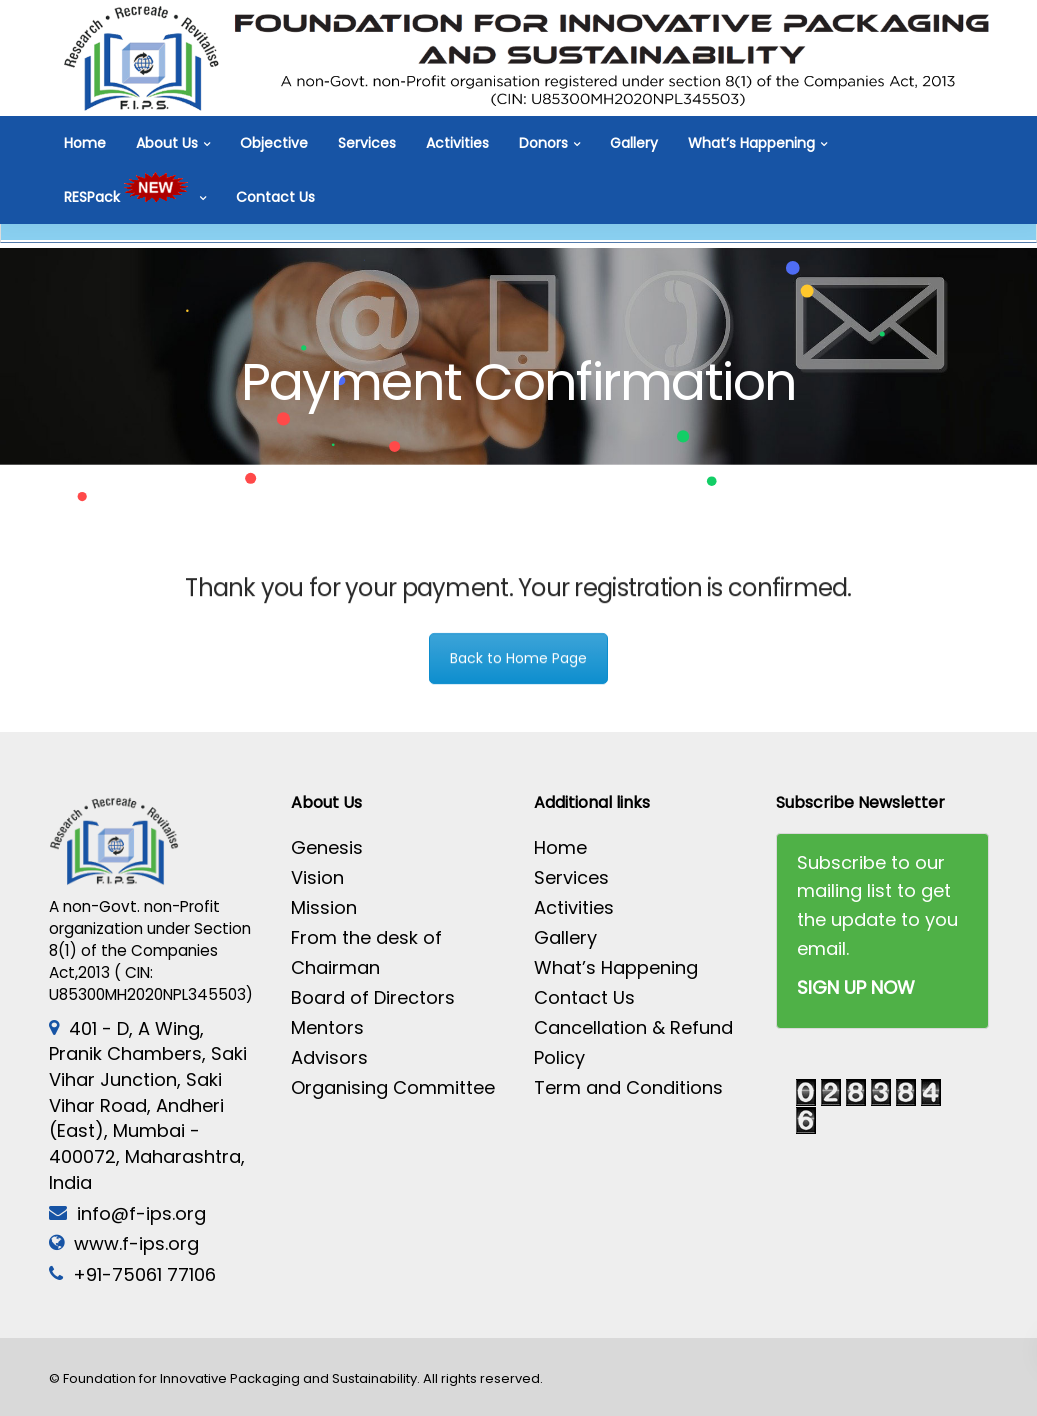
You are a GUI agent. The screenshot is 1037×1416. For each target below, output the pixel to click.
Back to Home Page (518, 669)
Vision (317, 877)
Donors (543, 143)
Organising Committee (393, 1087)
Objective (274, 143)
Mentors (327, 1027)
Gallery (634, 143)
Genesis (327, 847)
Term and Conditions (628, 1087)
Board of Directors (373, 997)
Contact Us (275, 197)
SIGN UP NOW (856, 987)
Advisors (329, 1057)
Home (85, 143)
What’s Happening (751, 143)
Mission (324, 907)
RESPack (129, 197)
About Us (167, 143)
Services (367, 143)
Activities (457, 143)
